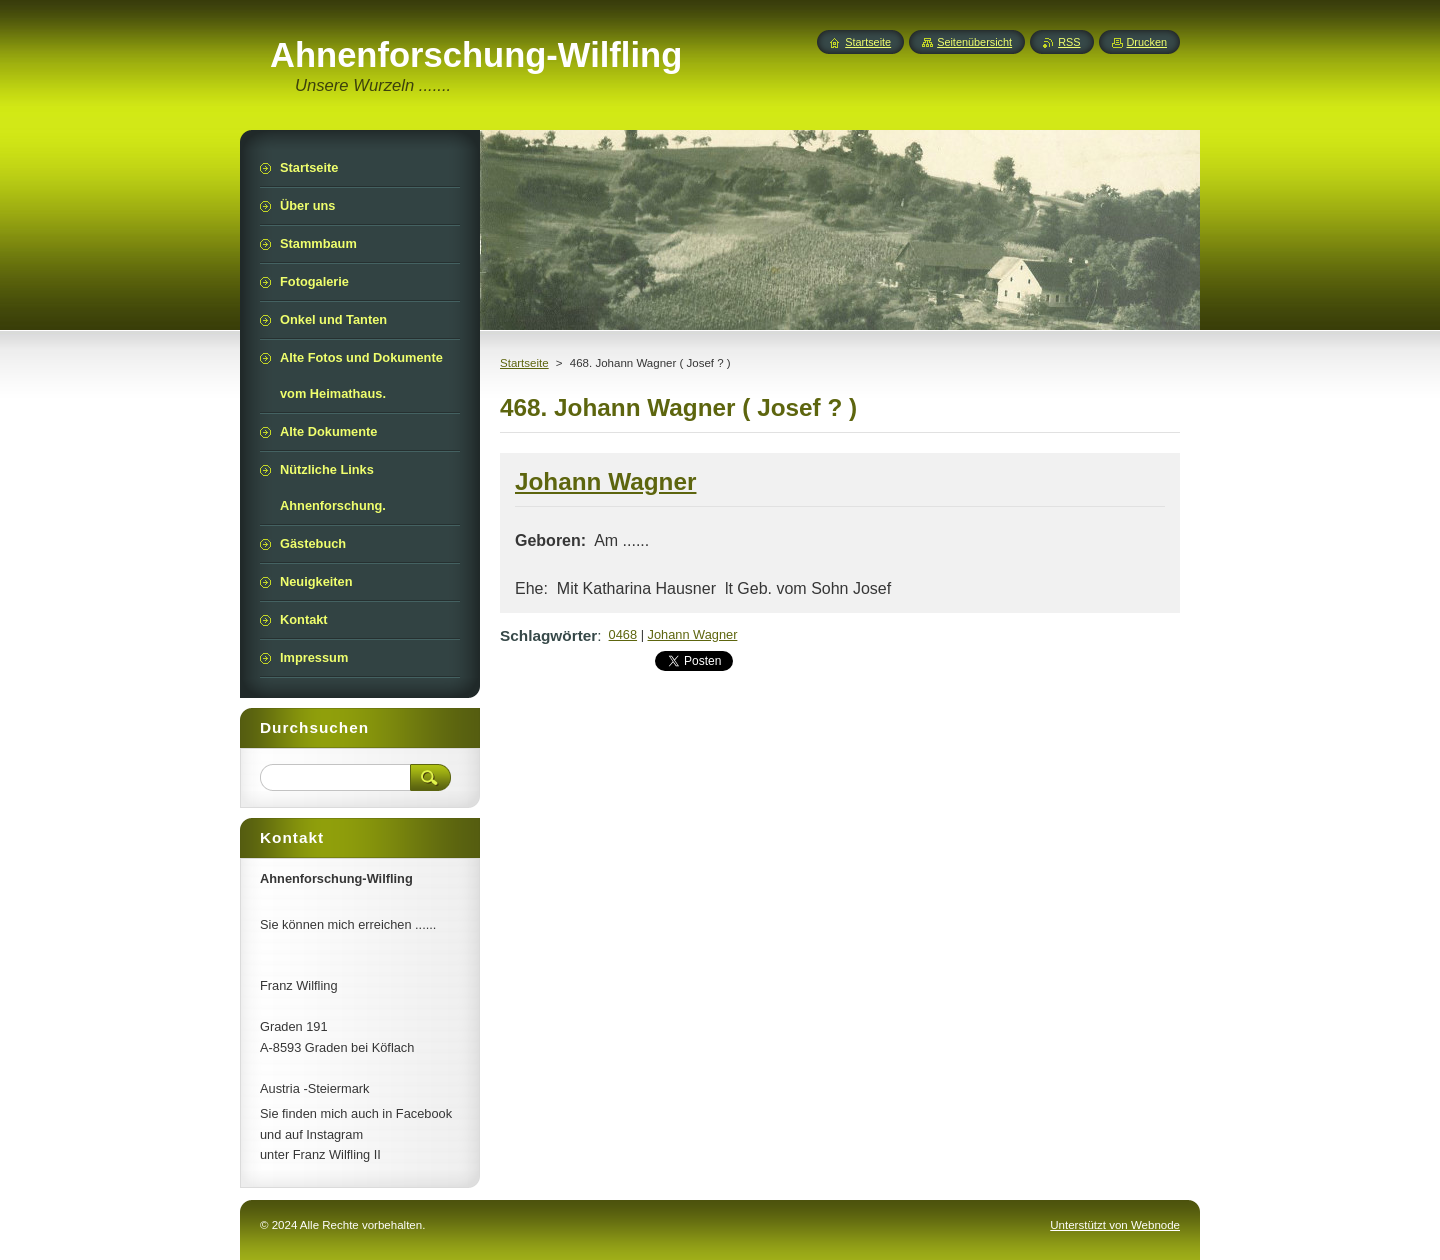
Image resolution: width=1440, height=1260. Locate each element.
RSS (1069, 42)
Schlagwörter (548, 635)
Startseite (524, 363)
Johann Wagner (693, 634)
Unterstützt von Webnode (1115, 1225)
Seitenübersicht (974, 42)
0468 (623, 634)
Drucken (1147, 42)
